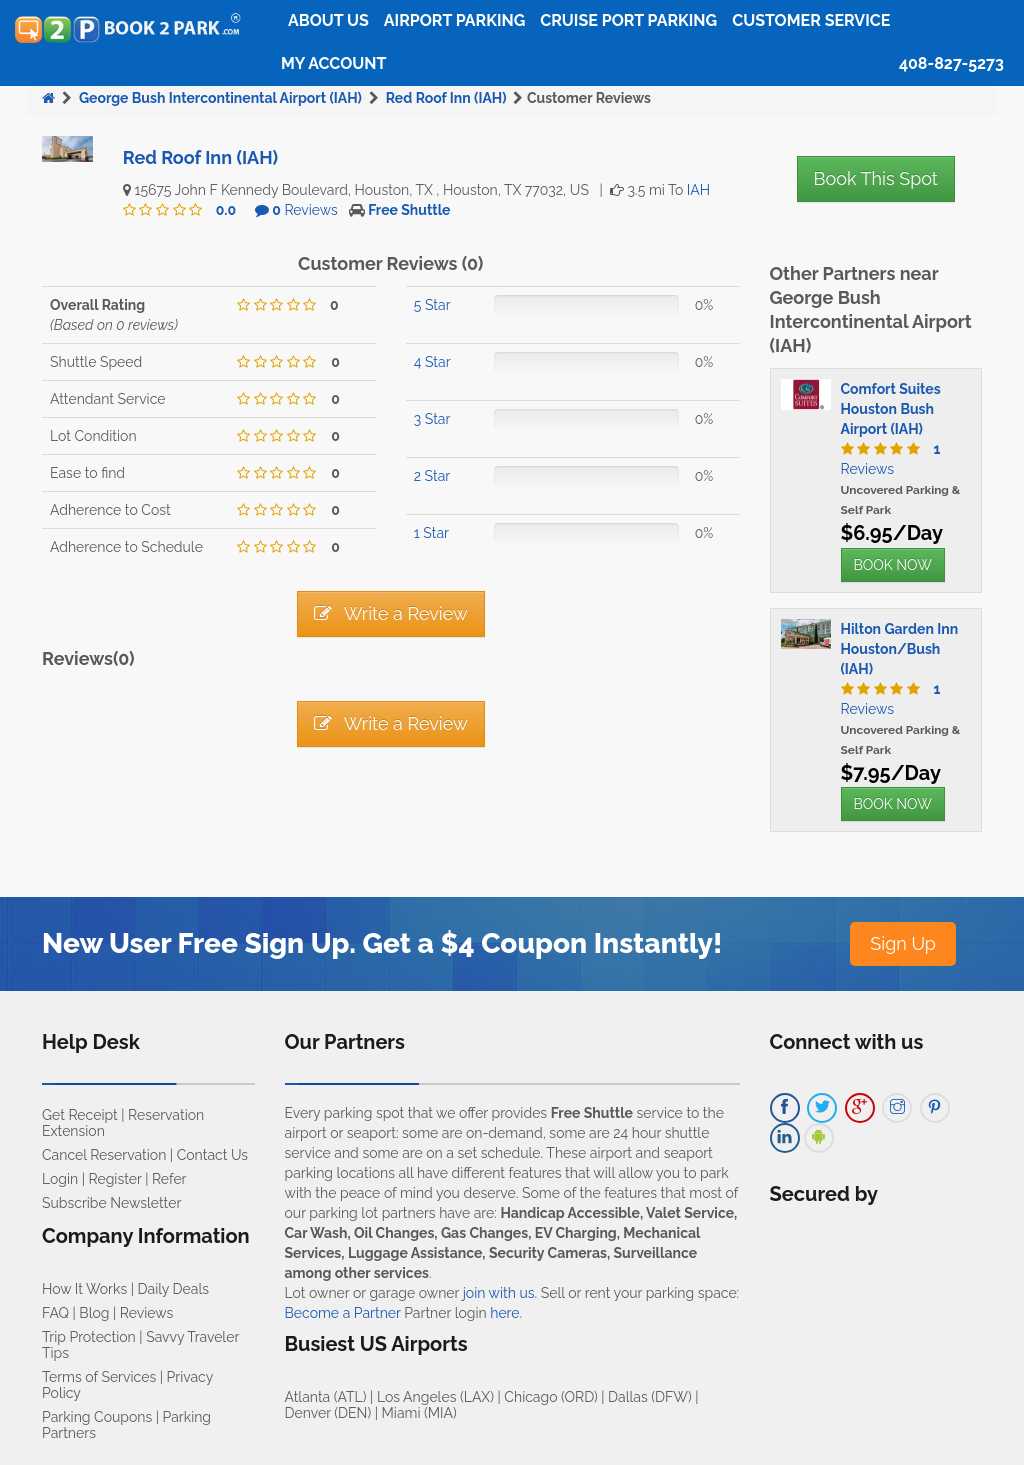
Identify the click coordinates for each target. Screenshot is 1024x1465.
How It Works (84, 1289)
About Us (328, 20)
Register (115, 1179)
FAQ (55, 1313)
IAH (698, 190)
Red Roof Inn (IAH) (446, 98)
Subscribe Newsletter (111, 1203)
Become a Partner (343, 1313)
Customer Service (811, 20)
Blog (94, 1313)
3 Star (432, 419)
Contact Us (212, 1155)
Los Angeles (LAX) (435, 1397)
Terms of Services (99, 1377)
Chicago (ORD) (550, 1397)
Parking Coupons (97, 1417)
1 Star (431, 533)
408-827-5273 (951, 63)
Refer (169, 1179)
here (504, 1313)
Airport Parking (454, 20)
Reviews (305, 210)
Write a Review (391, 613)
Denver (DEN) (328, 1413)
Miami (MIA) (419, 1413)
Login (60, 1179)
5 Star (432, 305)
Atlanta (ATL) (326, 1397)
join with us (499, 1293)
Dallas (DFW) (650, 1397)
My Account (333, 63)
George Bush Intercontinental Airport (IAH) (220, 98)
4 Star (432, 362)
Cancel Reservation (104, 1155)
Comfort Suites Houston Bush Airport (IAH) (891, 409)
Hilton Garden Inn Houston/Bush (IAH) (900, 649)
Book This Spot (876, 178)
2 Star (432, 476)
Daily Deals (173, 1289)
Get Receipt (80, 1115)
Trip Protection (89, 1337)
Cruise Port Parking (628, 20)
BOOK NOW (893, 565)
